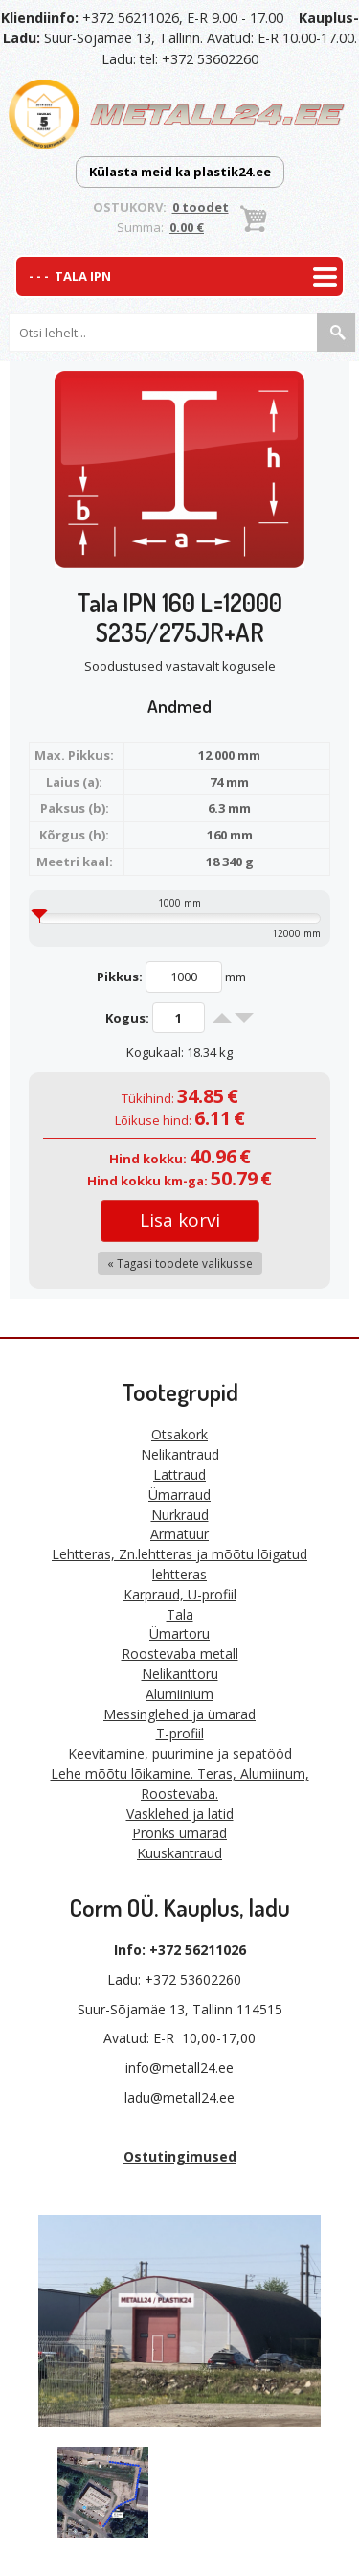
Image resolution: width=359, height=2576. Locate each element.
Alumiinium (179, 1694)
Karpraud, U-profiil (179, 1594)
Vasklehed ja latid (180, 1814)
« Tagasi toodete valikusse (180, 1263)
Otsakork (179, 1434)
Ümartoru (179, 1633)
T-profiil (180, 1733)
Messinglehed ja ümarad (179, 1714)
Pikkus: (120, 976)
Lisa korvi (180, 1220)
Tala (180, 1614)
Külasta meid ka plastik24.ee (180, 171)
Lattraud (179, 1474)
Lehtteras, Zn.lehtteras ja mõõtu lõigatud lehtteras (179, 1564)
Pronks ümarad (179, 1833)
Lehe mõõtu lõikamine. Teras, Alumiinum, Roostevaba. (180, 1783)
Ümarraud (179, 1494)
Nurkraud (180, 1515)
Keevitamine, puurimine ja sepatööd (180, 1753)
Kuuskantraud (179, 1853)
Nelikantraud (180, 1454)
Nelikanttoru (180, 1674)
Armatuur (179, 1534)
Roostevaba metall (180, 1653)
